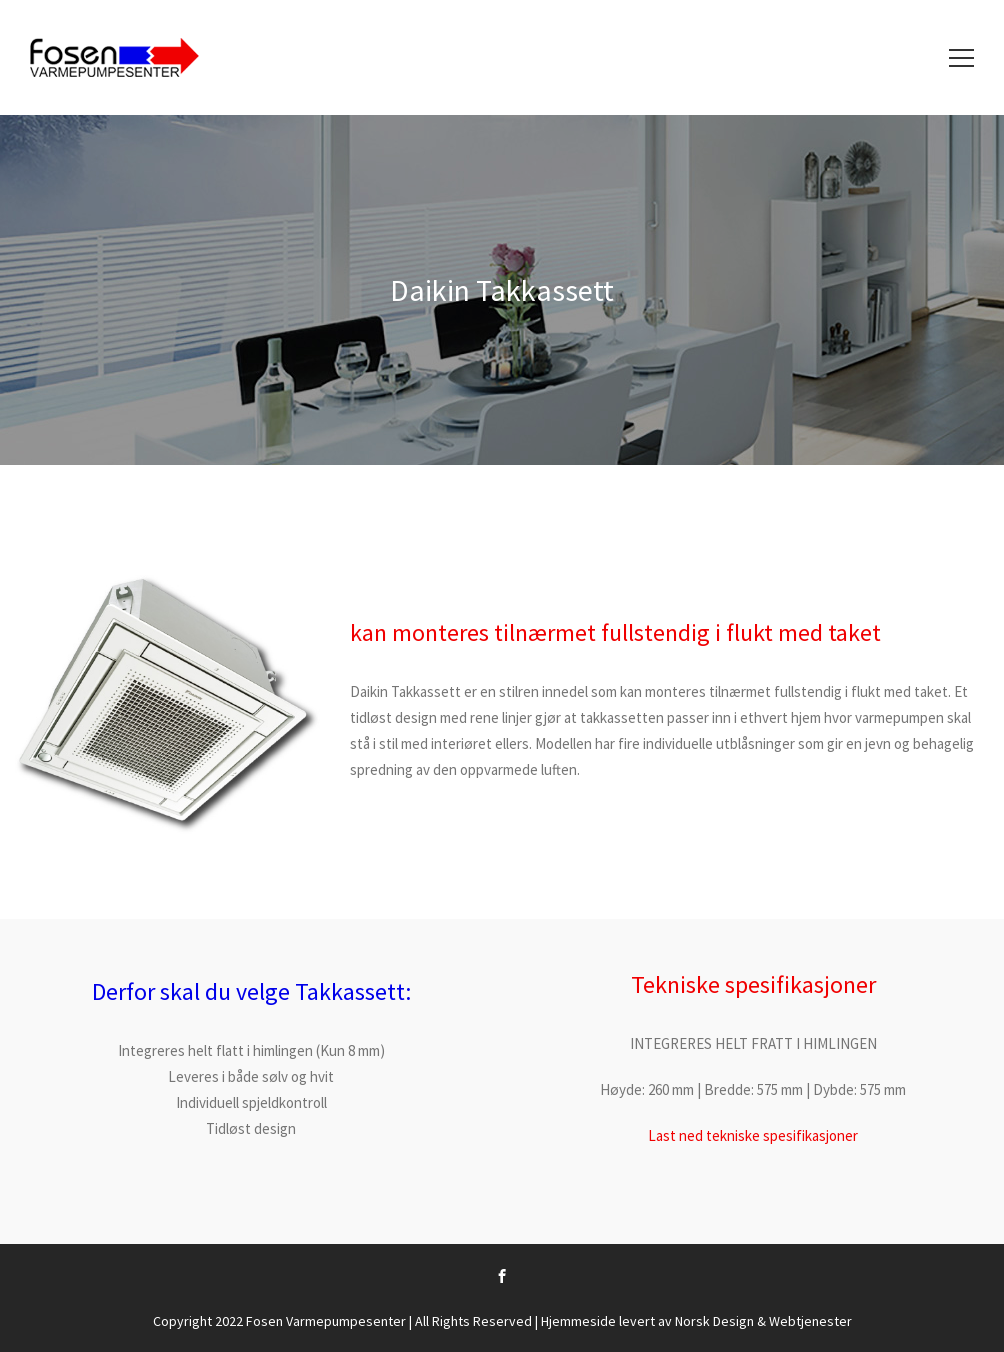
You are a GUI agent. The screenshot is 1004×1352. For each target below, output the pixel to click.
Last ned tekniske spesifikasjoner (753, 1135)
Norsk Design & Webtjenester (763, 1321)
